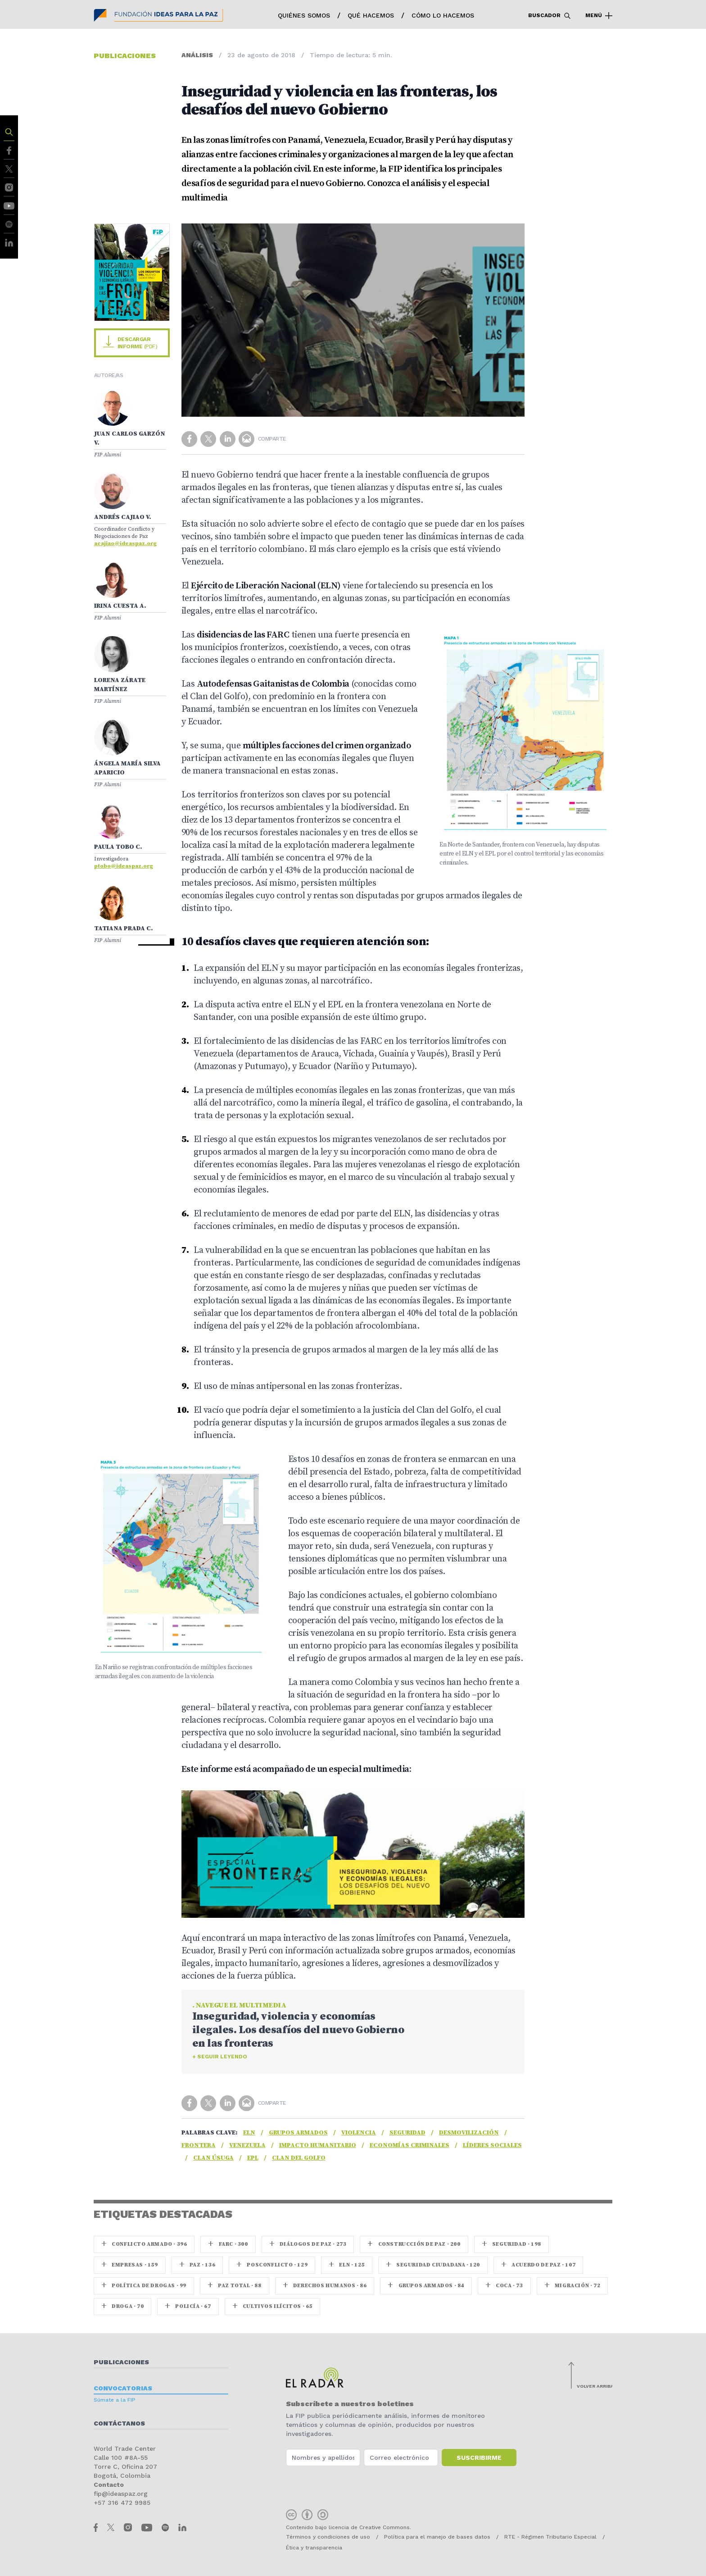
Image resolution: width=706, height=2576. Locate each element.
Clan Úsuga (213, 2158)
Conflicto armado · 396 (144, 2244)
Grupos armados (298, 2133)
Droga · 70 (122, 2306)
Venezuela (247, 2145)
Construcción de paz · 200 (413, 2244)
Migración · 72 (572, 2285)
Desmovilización (469, 2133)
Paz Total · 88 (235, 2285)
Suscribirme (479, 2457)
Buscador (549, 15)
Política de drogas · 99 (143, 2285)
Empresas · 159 (129, 2265)
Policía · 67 (188, 2306)
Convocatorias (123, 2388)
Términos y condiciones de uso (328, 2537)
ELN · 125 (347, 2265)
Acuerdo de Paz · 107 (538, 2265)
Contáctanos (119, 2423)
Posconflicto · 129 (272, 2265)
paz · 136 (197, 2265)
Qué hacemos (371, 15)
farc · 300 (228, 2244)
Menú (598, 15)
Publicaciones (121, 2362)
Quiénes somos (304, 15)
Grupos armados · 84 (426, 2285)
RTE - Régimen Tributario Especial (550, 2537)
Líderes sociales (492, 2145)
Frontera (198, 2145)
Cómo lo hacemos (443, 15)
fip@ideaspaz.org (121, 2493)
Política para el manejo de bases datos (437, 2537)
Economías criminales (409, 2145)
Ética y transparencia (314, 2547)
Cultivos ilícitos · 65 (272, 2306)
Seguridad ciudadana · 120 (433, 2265)
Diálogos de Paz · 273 (308, 2244)
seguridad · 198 (511, 2244)
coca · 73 (504, 2285)
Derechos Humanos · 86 (325, 2285)
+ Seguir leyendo (219, 2056)
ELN (249, 2133)
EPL (252, 2158)
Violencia (358, 2133)
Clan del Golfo (299, 2158)
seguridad (407, 2133)
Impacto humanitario (317, 2145)
